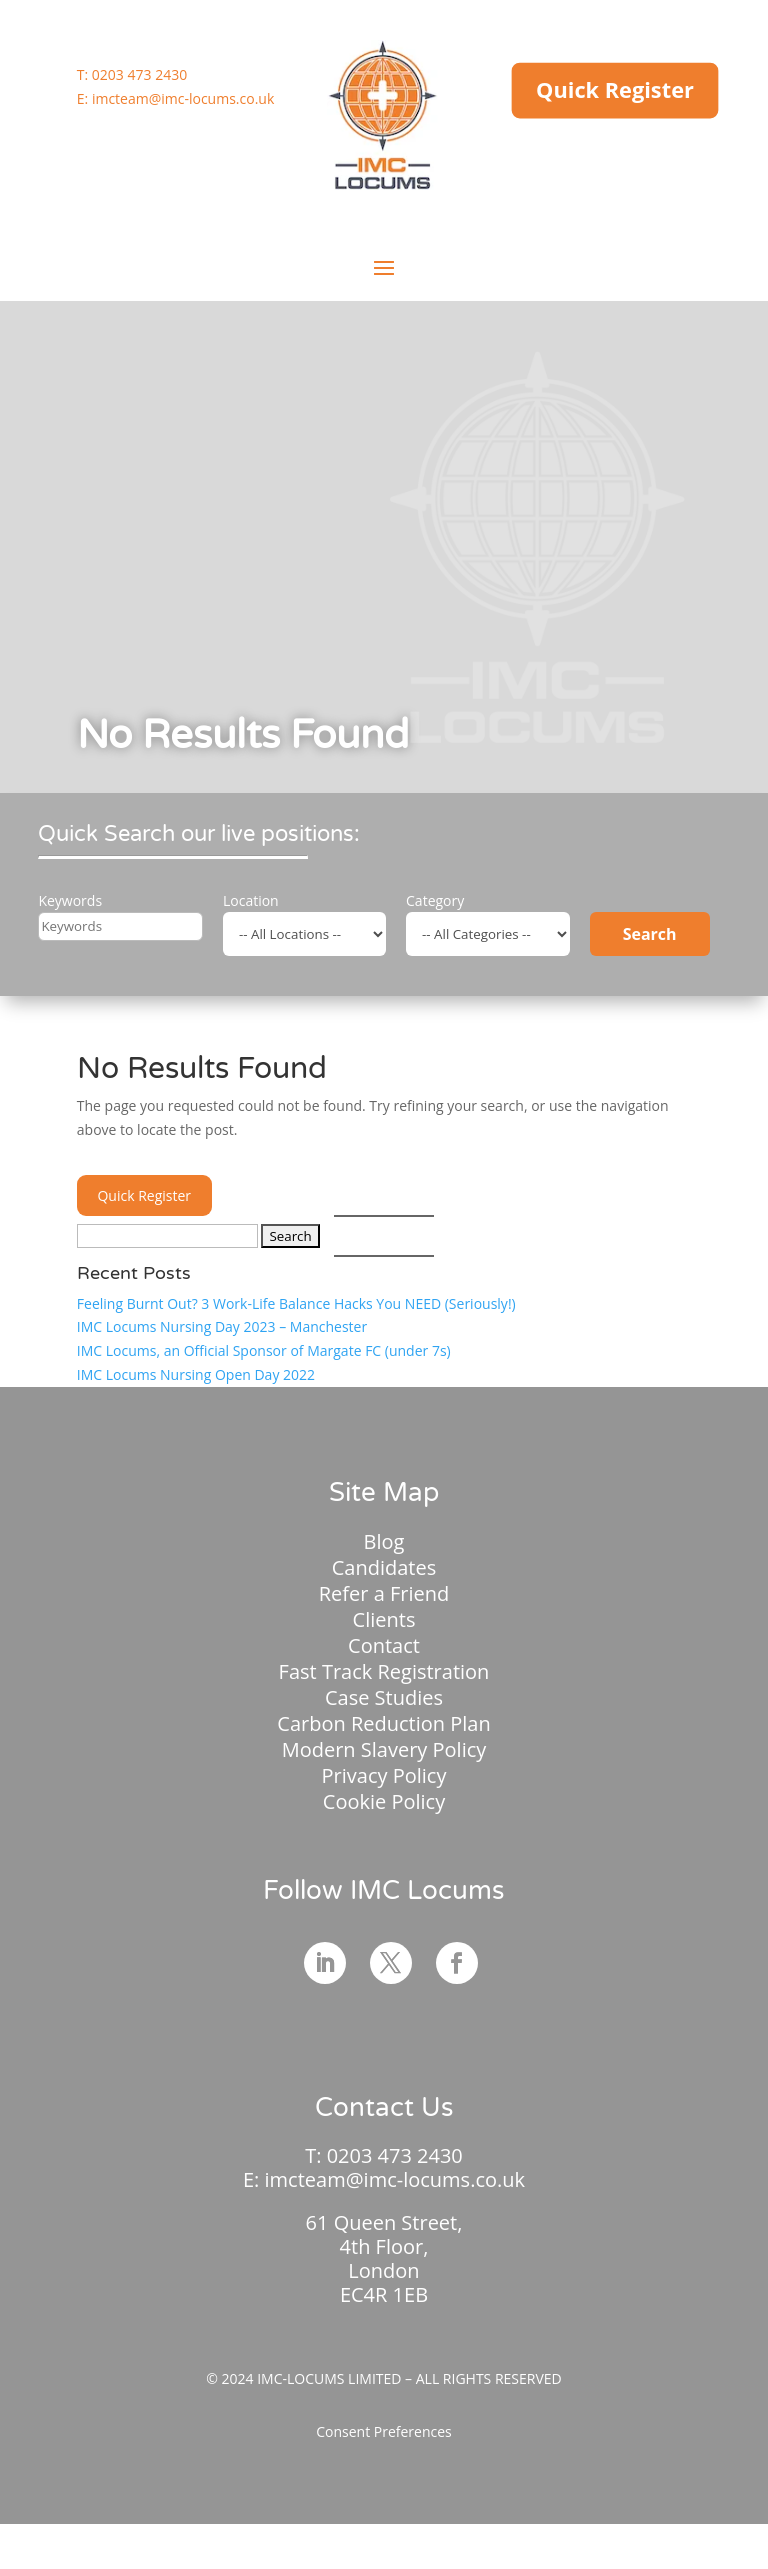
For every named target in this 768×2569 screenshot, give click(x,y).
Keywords (70, 900)
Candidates (384, 1567)
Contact (384, 1645)
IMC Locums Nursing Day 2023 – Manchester (222, 1326)
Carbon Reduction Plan (383, 1723)
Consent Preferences (384, 2431)
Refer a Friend (384, 1593)
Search (650, 934)
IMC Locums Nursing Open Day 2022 (196, 1374)
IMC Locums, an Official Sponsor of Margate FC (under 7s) (264, 1350)
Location (251, 900)
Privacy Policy (384, 1775)
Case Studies (384, 1697)
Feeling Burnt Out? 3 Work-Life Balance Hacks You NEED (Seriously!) (296, 1303)
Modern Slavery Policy (384, 1749)
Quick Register (615, 90)
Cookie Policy (384, 1801)
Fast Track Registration (384, 1671)
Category (435, 900)
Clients (384, 1619)
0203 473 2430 (139, 74)
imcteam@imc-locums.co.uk (183, 98)
